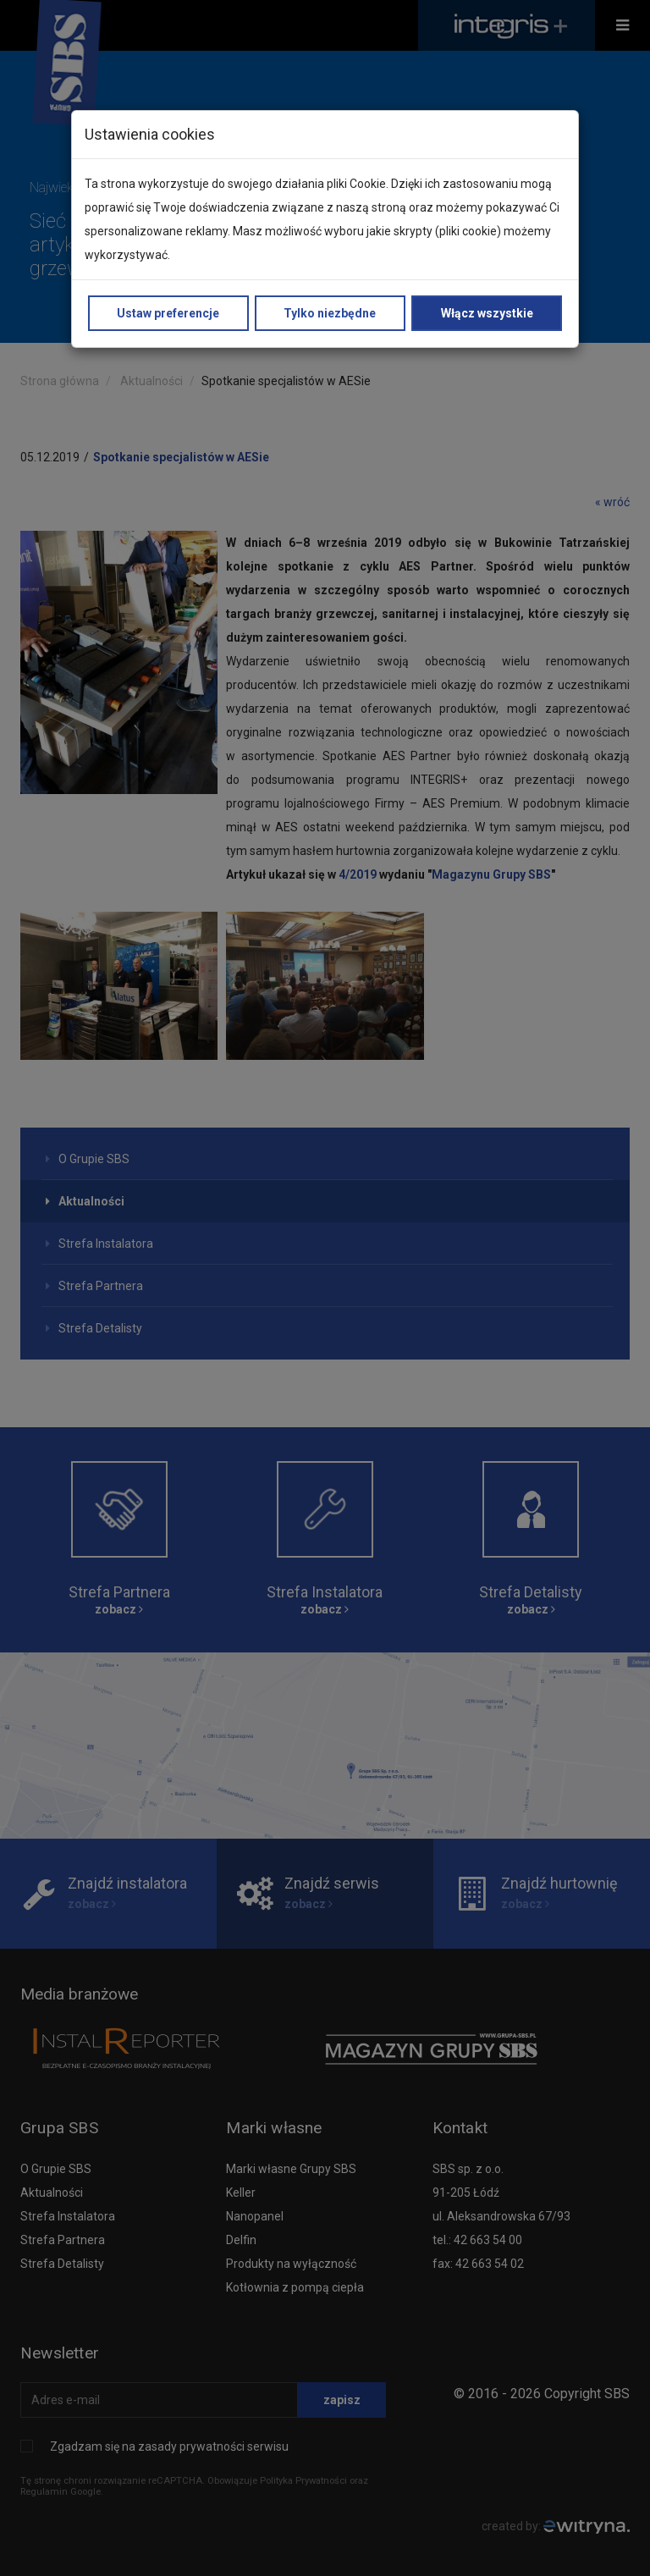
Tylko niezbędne (330, 313)
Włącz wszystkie (487, 313)
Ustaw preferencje (168, 313)
